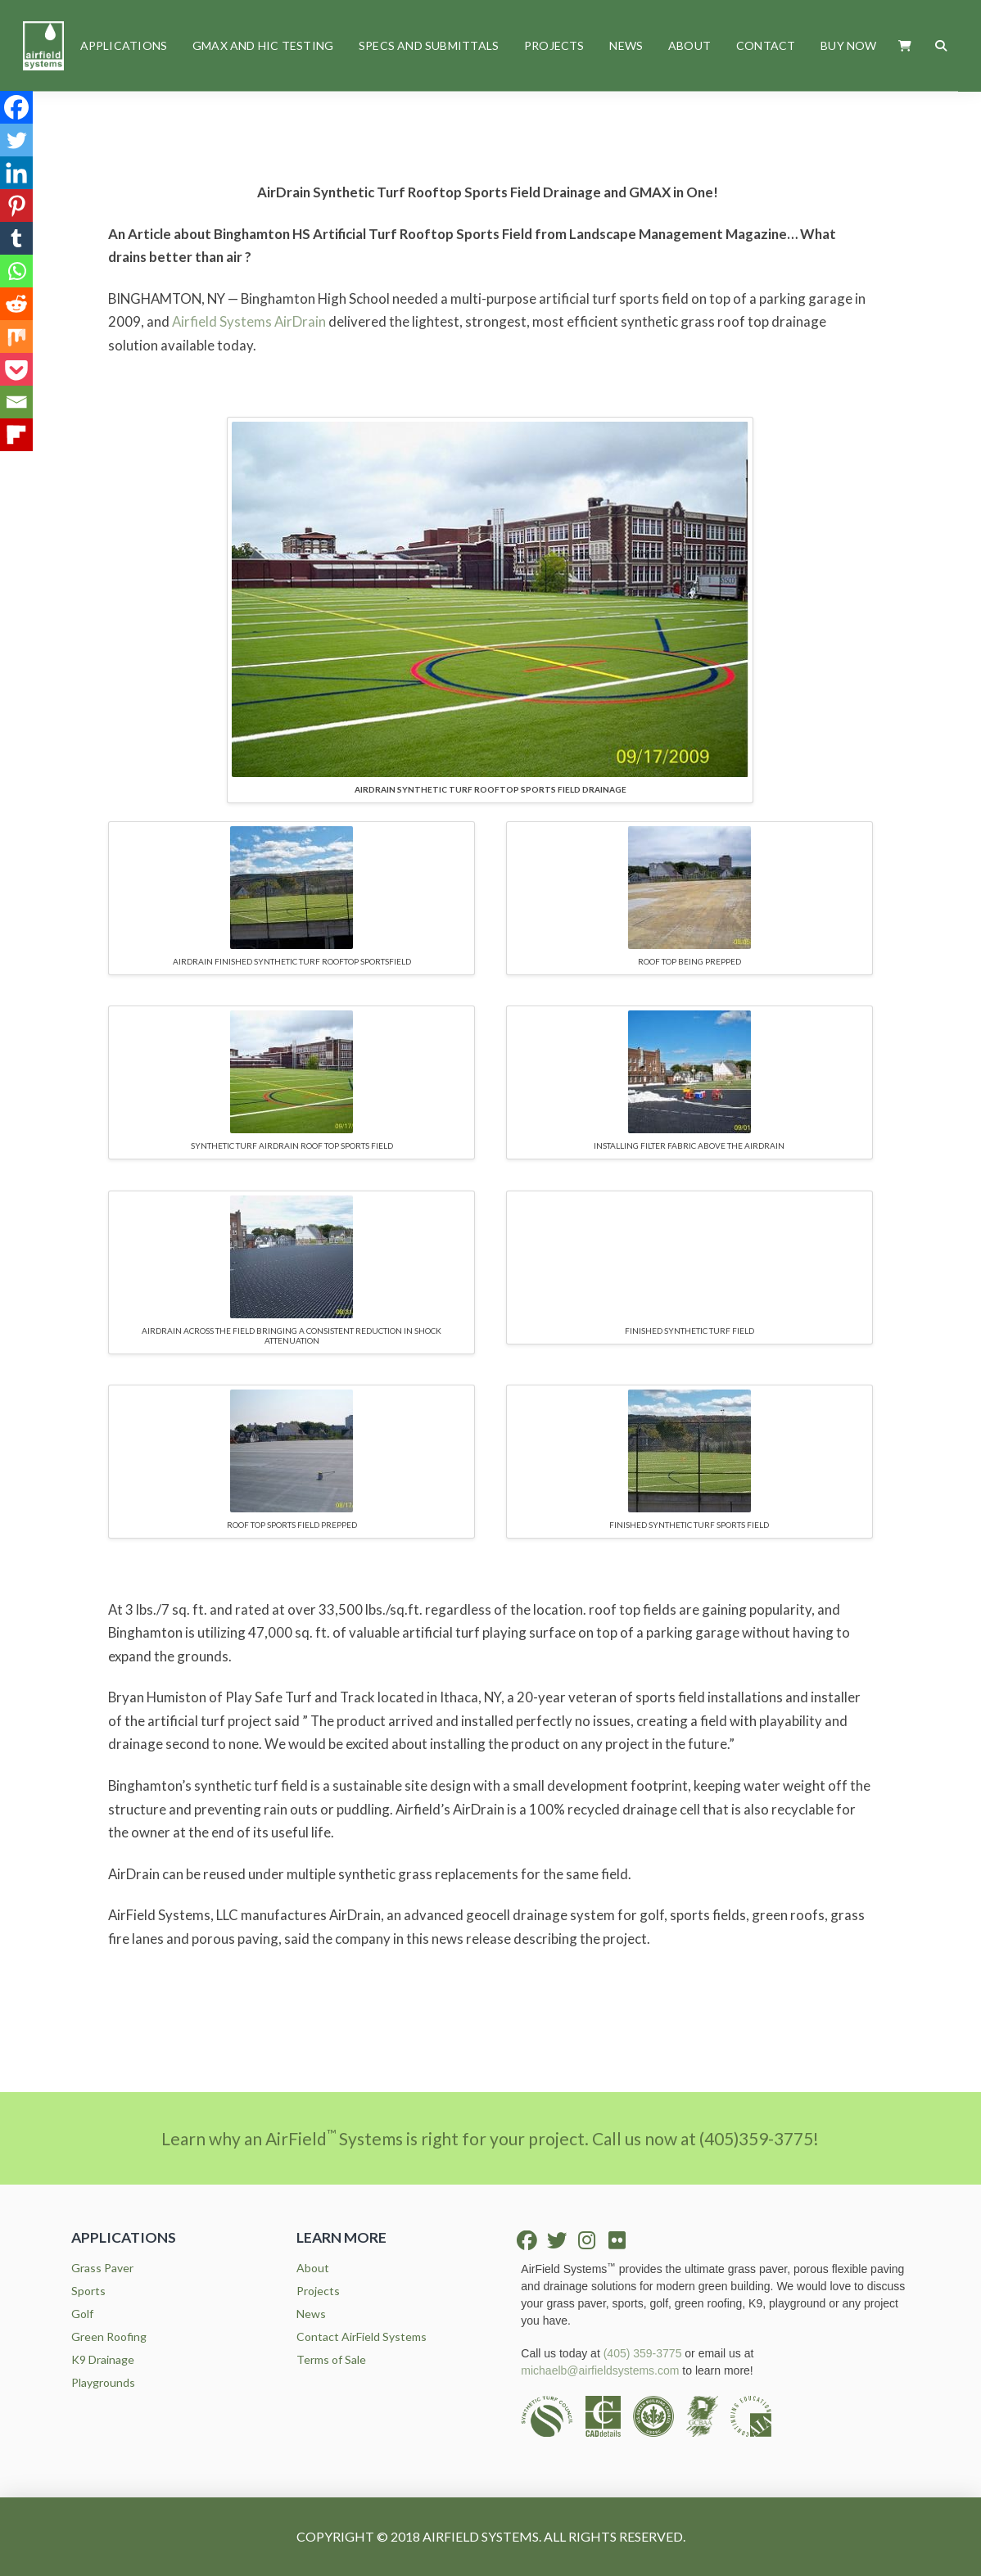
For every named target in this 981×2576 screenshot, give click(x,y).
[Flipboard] (16, 434)
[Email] (16, 402)
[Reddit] (16, 303)
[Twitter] (16, 140)
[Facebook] (16, 107)
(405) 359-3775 (643, 2353)
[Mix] (16, 336)
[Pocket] (16, 369)
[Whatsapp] (16, 271)
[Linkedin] (16, 172)
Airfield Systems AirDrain (249, 321)
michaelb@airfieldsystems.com (600, 2370)
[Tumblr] (16, 238)
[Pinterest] (16, 205)
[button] (905, 45)
